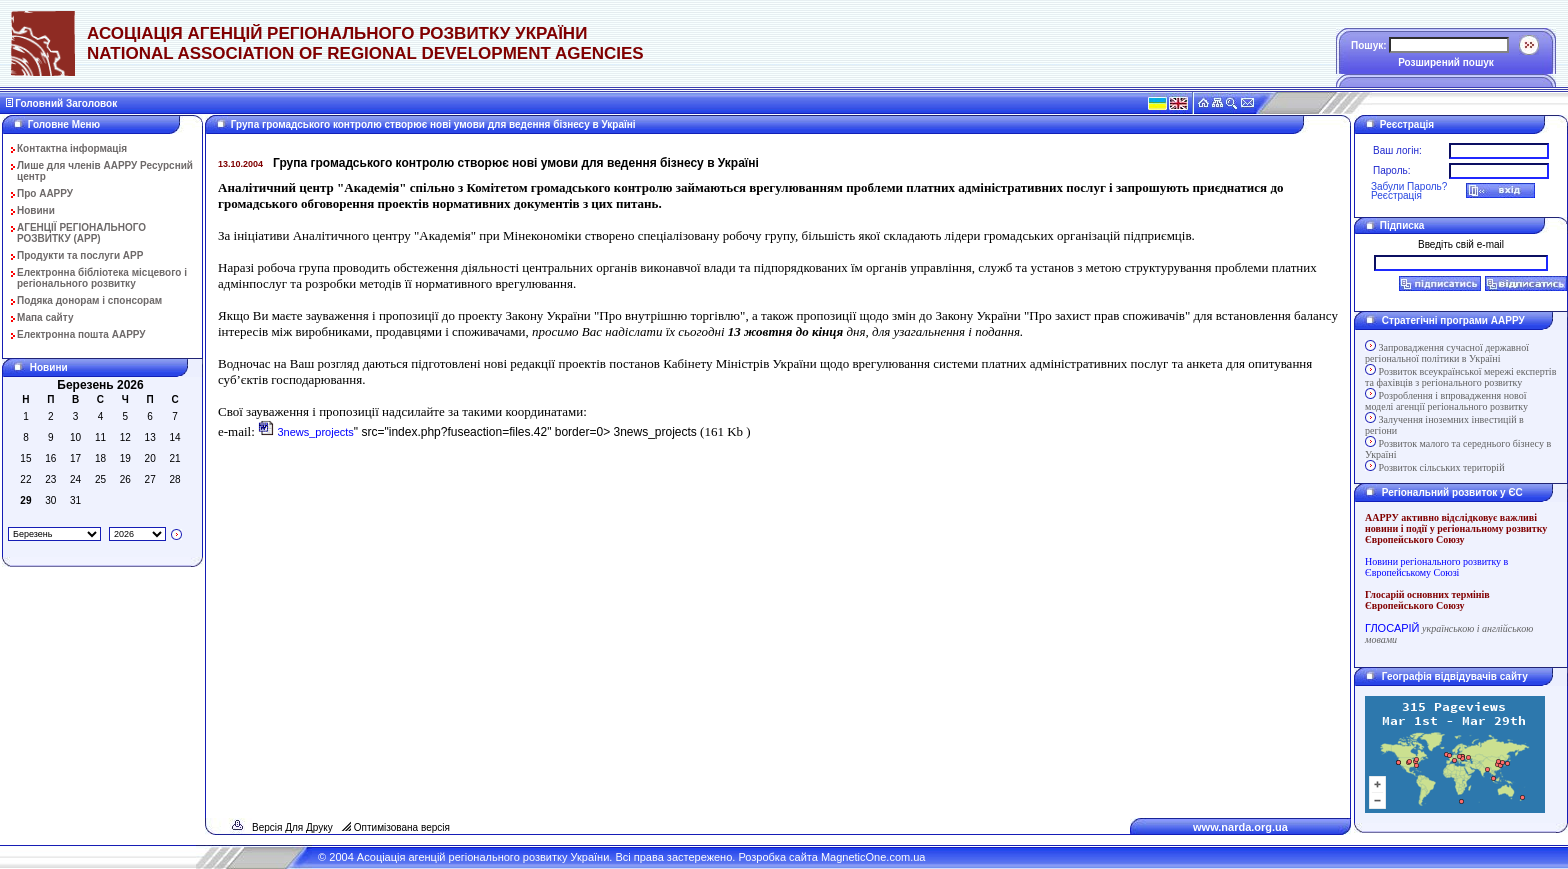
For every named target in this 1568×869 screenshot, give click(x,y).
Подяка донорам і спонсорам (89, 300)
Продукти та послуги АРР (80, 255)
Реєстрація (1396, 195)
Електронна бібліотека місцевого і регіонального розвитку (102, 278)
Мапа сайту (45, 317)
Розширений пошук (1446, 62)
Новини (36, 210)
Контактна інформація (72, 148)
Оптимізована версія (402, 827)
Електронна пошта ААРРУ (81, 334)
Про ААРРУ (45, 193)
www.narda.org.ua (1240, 827)
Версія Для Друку (292, 827)
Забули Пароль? (1409, 186)
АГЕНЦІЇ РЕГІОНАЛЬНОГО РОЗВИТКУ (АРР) (81, 233)
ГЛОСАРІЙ (1392, 628)
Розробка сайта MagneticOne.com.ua (831, 857)
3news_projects (315, 432)
